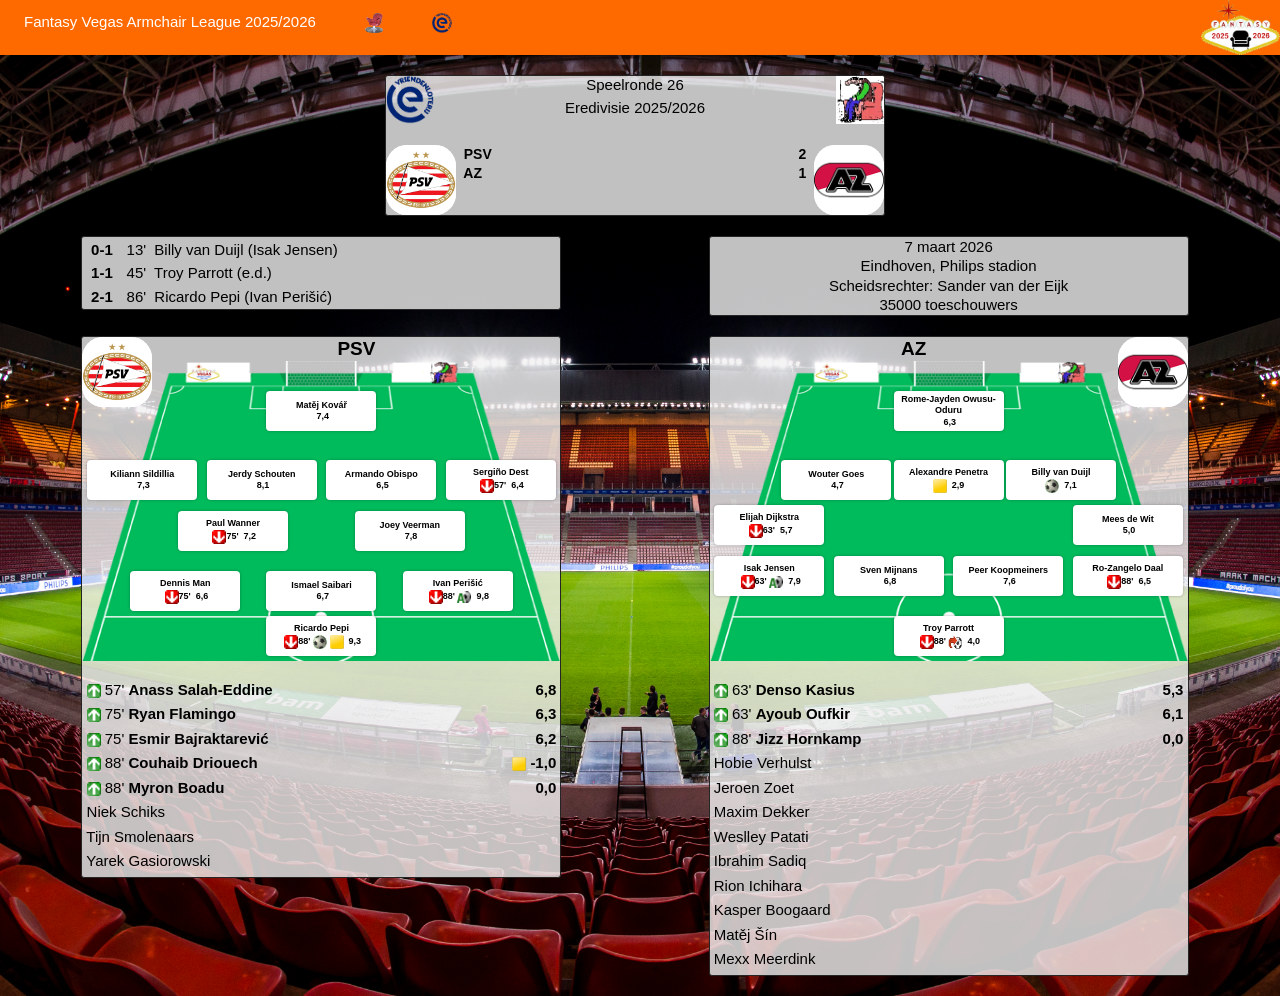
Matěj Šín (744, 934)
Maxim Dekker (760, 811)
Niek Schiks (123, 811)
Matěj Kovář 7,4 (321, 411)
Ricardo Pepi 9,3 (321, 636)
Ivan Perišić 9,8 (457, 591)
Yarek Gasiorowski (146, 860)
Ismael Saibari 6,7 (321, 591)
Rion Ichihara (756, 885)
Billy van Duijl (198, 249)
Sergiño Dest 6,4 (501, 478)
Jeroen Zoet (752, 787)
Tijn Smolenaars (138, 836)
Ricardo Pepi (197, 296)
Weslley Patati (759, 836)
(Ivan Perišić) (288, 296)
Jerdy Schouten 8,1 (262, 480)
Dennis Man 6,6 (185, 589)
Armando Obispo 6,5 (381, 480)
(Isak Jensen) (293, 249)
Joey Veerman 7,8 (410, 531)
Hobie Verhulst (761, 762)
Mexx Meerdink (763, 958)
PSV (478, 154)
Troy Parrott (193, 272)
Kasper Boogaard (770, 909)
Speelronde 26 (635, 84)
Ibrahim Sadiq (758, 860)
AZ (472, 173)
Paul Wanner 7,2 (233, 529)
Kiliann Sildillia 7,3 (142, 480)
